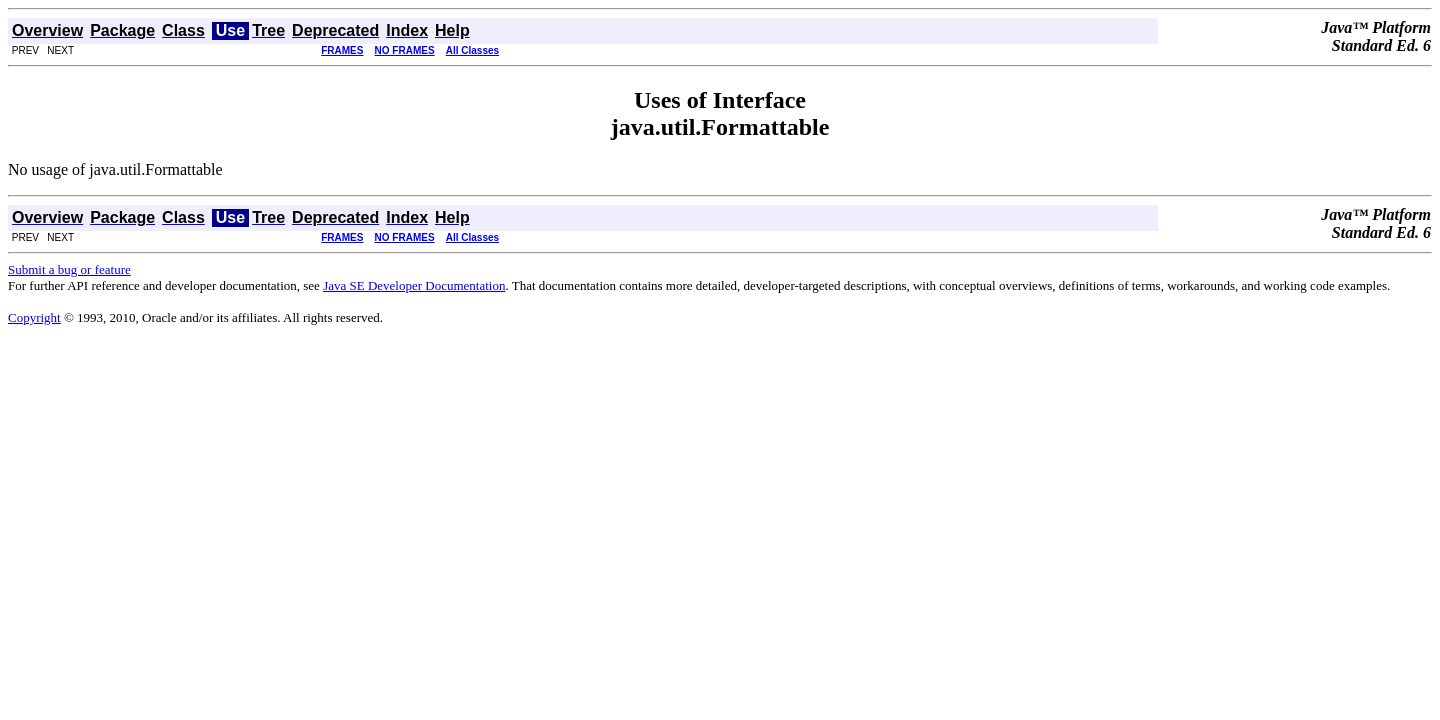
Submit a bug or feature (69, 269)
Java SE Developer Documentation (414, 285)
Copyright (34, 317)
